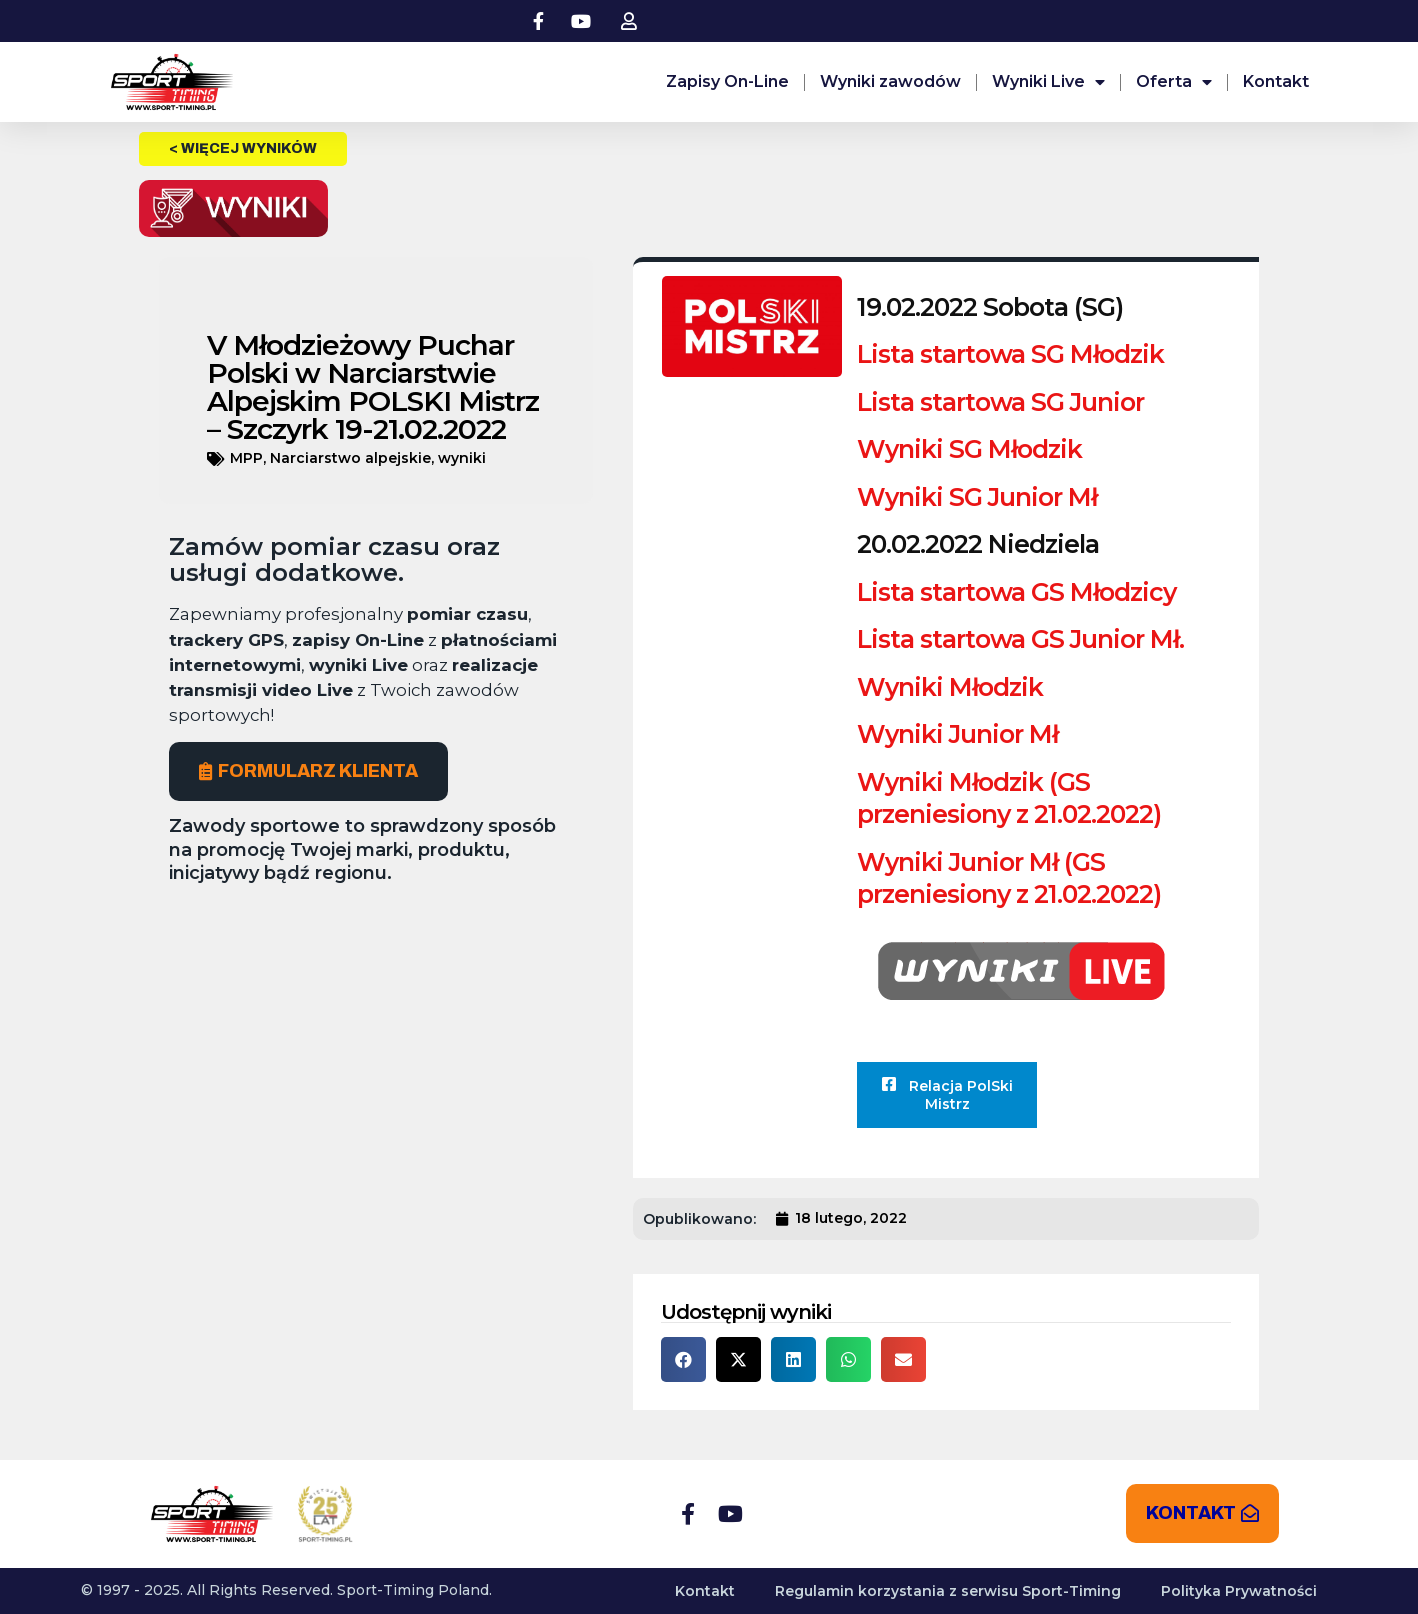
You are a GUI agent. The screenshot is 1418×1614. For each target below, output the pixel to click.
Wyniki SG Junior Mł (977, 497)
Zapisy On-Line (727, 81)
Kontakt (1276, 81)
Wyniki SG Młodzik (969, 449)
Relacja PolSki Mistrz (947, 1095)
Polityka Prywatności (1239, 1591)
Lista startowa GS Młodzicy (1016, 592)
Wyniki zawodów (890, 81)
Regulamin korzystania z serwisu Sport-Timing (948, 1591)
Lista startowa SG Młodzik (1010, 354)
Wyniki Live (1048, 82)
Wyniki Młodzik (950, 687)
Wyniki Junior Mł (957, 734)
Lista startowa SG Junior (1000, 402)
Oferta (1174, 82)
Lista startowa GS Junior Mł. (1020, 639)
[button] (683, 1359)
